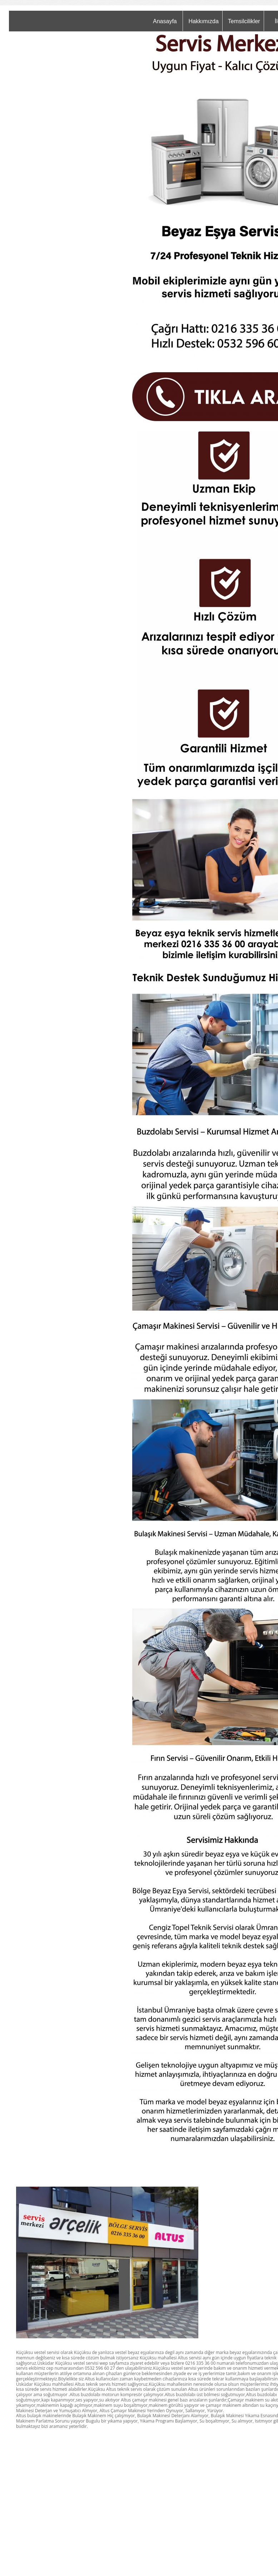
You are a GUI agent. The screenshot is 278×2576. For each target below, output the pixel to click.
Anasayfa (165, 21)
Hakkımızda (203, 21)
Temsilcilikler (244, 21)
